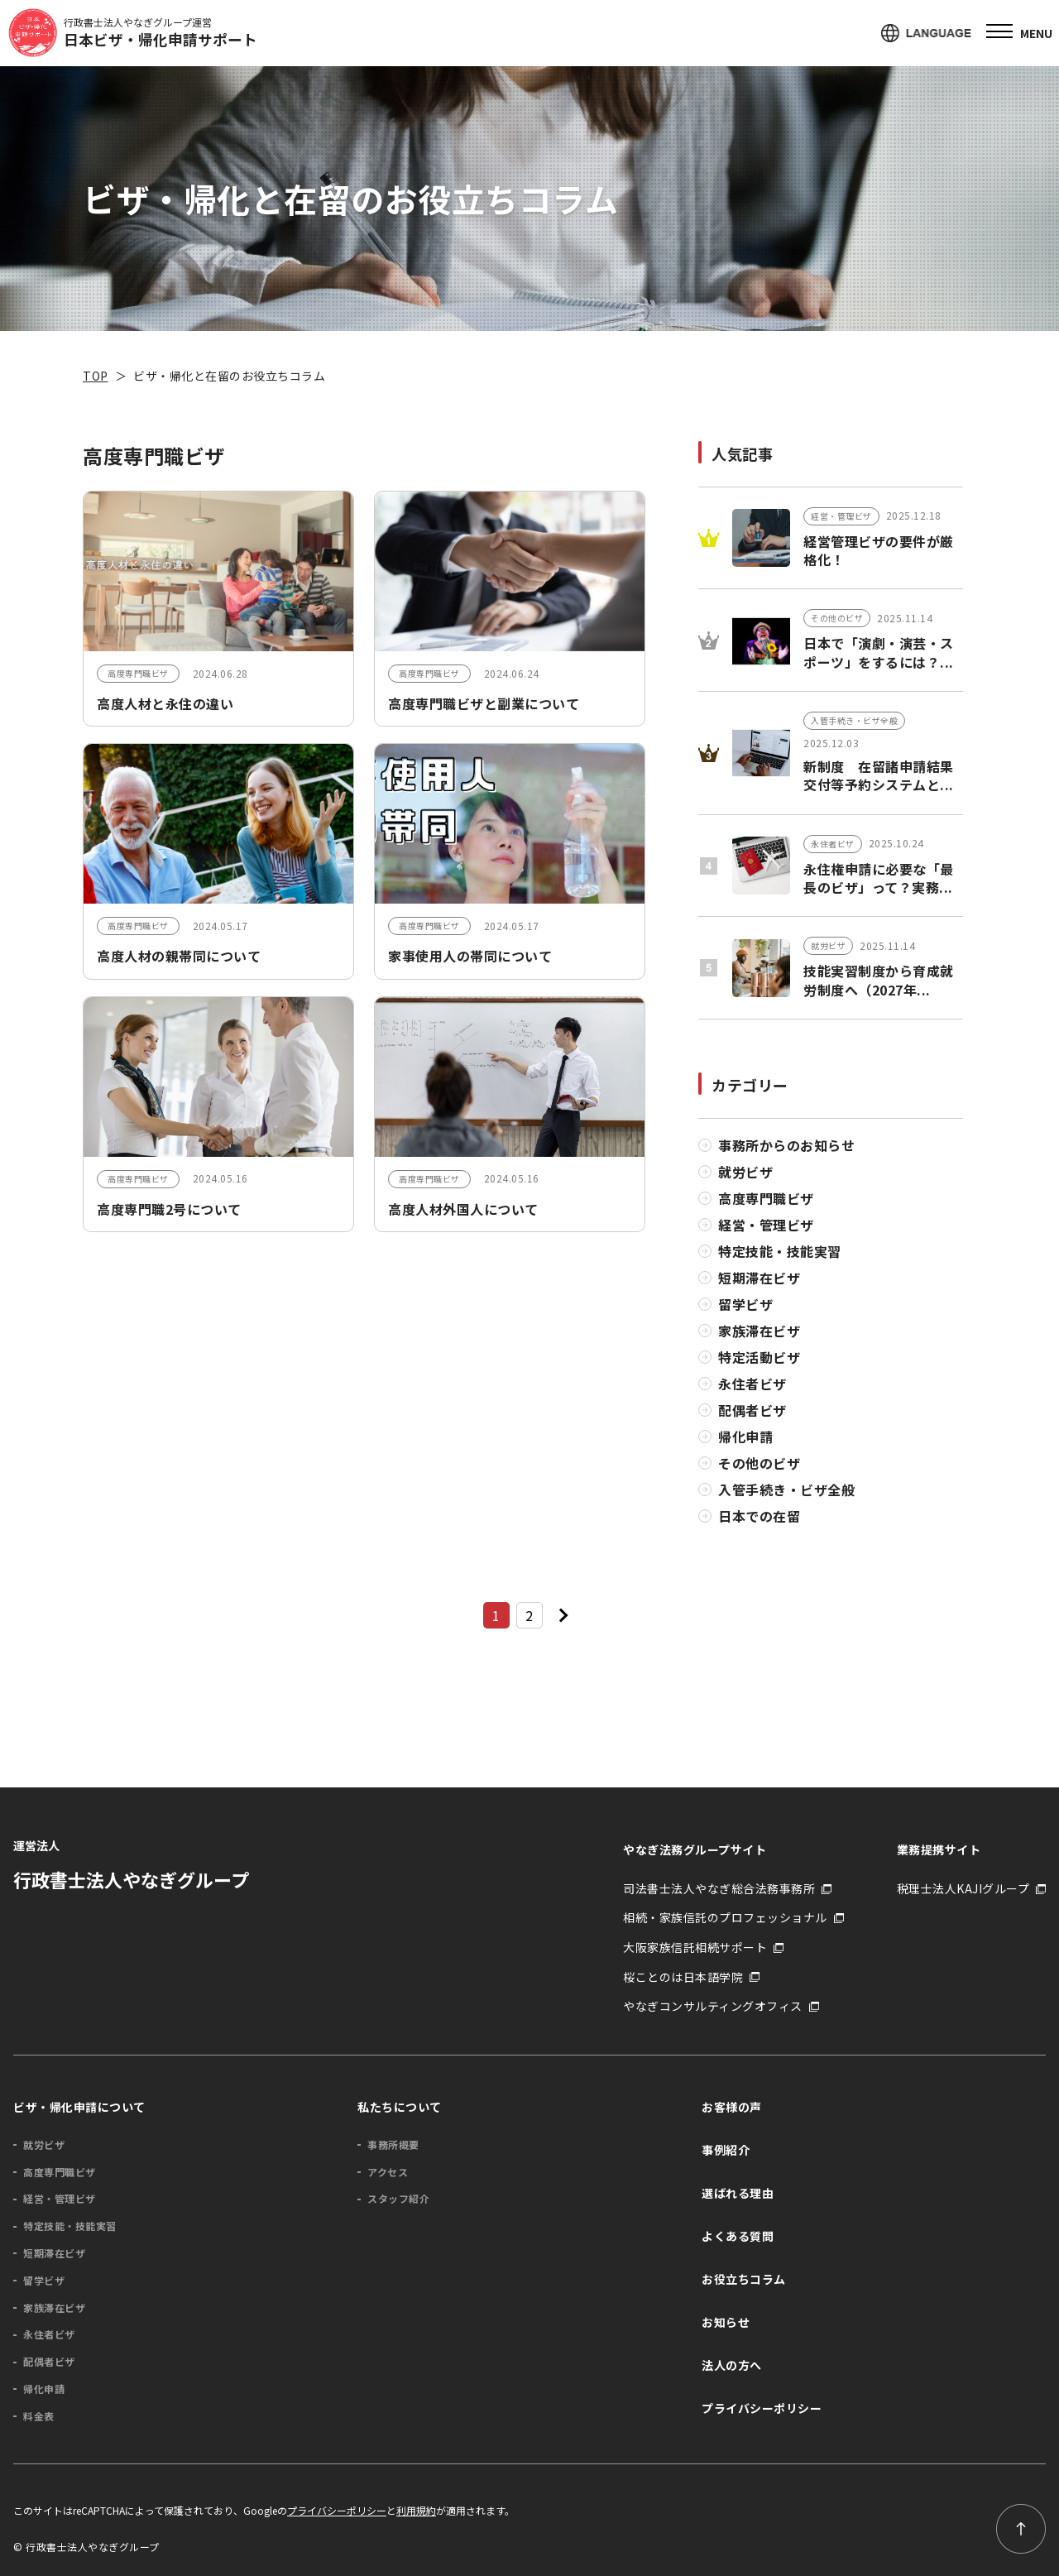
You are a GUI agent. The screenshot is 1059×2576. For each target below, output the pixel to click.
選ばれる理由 (738, 2192)
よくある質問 (738, 2235)
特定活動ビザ (759, 1356)
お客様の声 (732, 2106)
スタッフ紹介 (398, 2197)
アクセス (387, 2171)
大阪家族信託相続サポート (695, 1947)
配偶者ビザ (752, 1409)
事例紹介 (726, 2149)
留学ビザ (745, 1303)
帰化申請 (745, 1435)
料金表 (39, 2415)
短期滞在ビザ (759, 1276)
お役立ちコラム (744, 2278)
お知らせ (726, 2321)
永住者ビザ (752, 1382)
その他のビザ (759, 1462)
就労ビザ (745, 1171)
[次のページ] (562, 1614)
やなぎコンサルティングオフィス (713, 2005)
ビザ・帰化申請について (79, 2106)
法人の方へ (732, 2364)
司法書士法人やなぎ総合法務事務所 (719, 1888)
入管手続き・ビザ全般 (786, 1488)
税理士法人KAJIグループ (963, 1888)
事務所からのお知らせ (786, 1144)
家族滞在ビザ (759, 1329)
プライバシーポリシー (762, 2407)
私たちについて (399, 2106)
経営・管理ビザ (766, 1223)
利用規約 (416, 2509)
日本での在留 (759, 1515)
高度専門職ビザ (766, 1197)
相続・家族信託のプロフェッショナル (725, 1917)
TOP (95, 375)
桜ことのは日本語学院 (683, 1976)
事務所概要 (393, 2144)
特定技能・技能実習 (779, 1250)
